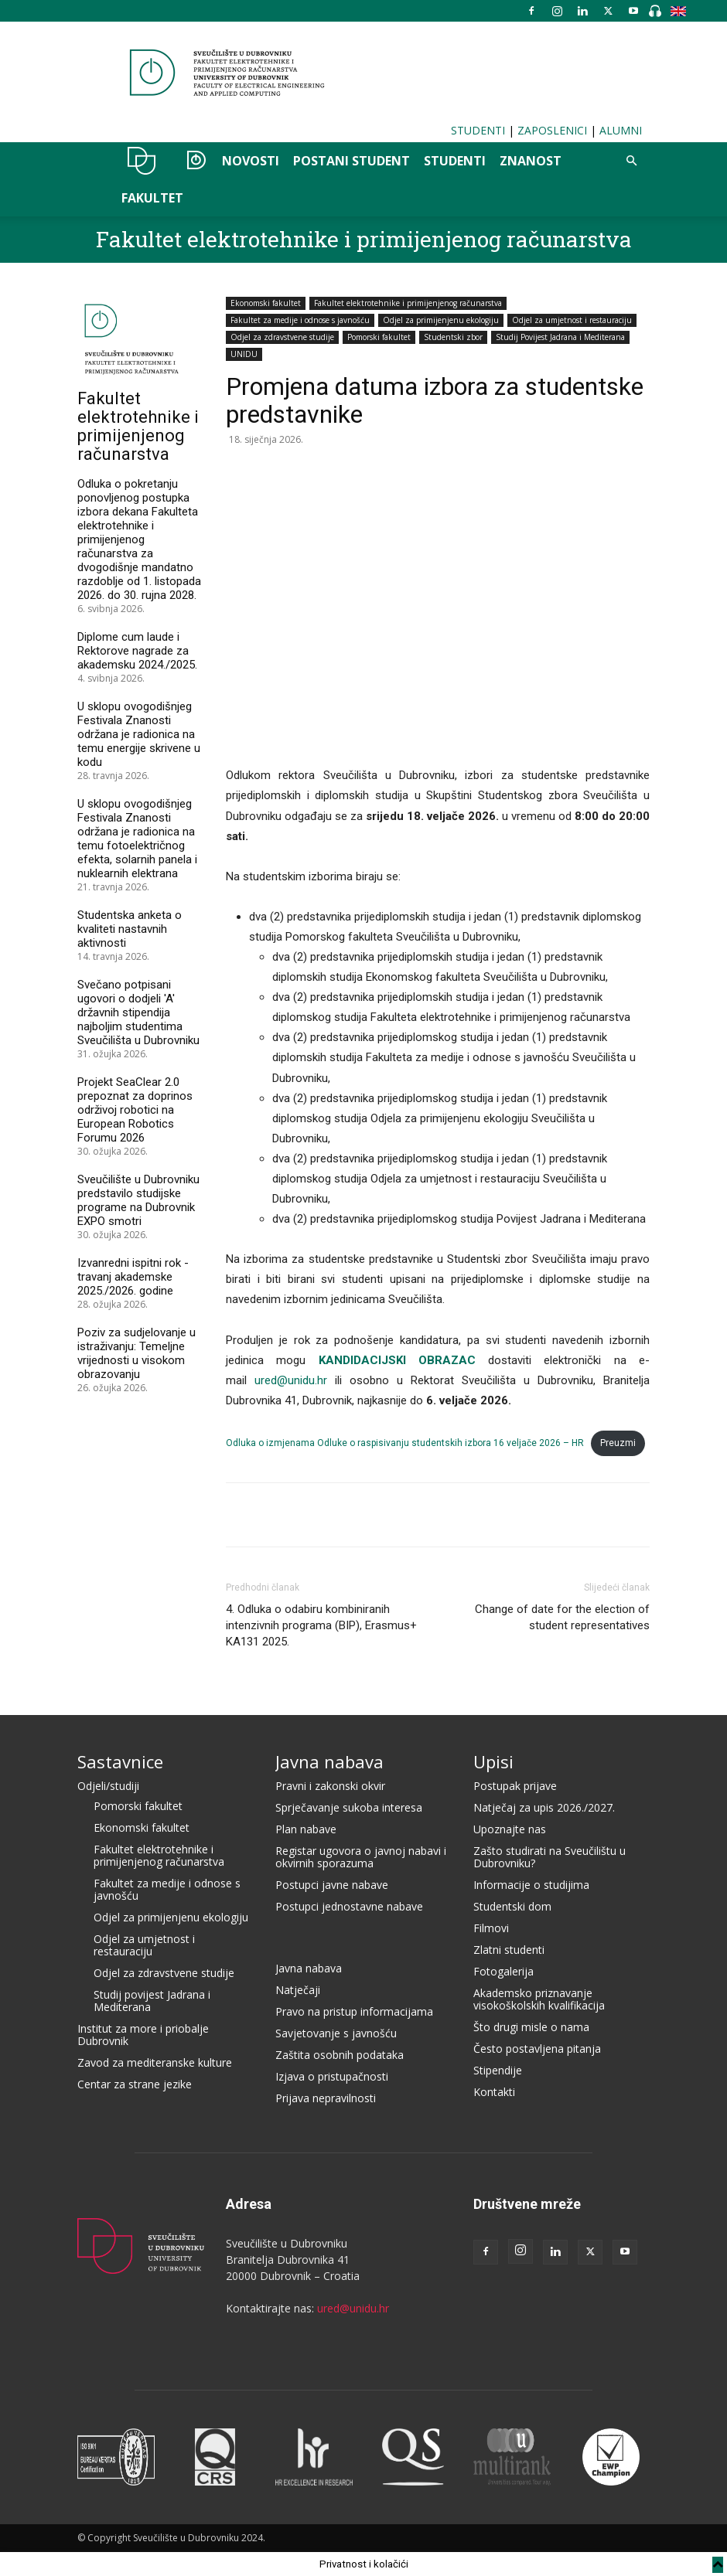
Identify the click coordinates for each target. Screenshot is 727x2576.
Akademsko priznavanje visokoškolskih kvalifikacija (539, 1999)
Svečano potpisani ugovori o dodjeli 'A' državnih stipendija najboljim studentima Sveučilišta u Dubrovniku (138, 1012)
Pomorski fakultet (379, 337)
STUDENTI (478, 130)
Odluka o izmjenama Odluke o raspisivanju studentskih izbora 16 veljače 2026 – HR (405, 1443)
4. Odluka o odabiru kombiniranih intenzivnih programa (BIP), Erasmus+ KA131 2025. (321, 1625)
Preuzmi (618, 1443)
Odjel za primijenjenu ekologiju (441, 320)
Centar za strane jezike (134, 2084)
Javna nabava (329, 1761)
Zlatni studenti (508, 1949)
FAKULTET (152, 197)
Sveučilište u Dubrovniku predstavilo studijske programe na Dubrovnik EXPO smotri (138, 1200)
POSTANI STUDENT (351, 160)
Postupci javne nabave (331, 1884)
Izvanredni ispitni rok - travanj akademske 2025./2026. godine (133, 1277)
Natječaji (297, 1989)
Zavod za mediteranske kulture (154, 2062)
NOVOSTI (250, 160)
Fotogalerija (503, 1971)
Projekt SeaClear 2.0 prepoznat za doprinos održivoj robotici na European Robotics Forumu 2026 (135, 1110)
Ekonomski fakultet (265, 303)
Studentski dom (512, 1906)
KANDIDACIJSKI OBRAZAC (397, 1360)
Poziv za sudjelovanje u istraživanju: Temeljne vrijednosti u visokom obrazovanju (136, 1353)
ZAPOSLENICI (552, 130)
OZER (192, 160)
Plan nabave (305, 1829)
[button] (631, 161)
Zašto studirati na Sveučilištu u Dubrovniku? (549, 1856)
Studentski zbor (453, 337)
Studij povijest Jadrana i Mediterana (152, 2000)
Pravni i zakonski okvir (330, 1785)
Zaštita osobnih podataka (339, 2054)
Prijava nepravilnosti (325, 2098)
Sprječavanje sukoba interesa (348, 1807)
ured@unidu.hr (290, 1380)
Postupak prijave (515, 1785)
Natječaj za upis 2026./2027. (544, 1807)
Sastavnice (120, 1761)
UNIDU (141, 160)
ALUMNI (620, 130)
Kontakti (494, 2091)
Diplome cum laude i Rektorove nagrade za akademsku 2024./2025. (137, 651)
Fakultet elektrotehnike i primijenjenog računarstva (364, 239)
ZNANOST (530, 160)
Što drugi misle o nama (531, 2027)
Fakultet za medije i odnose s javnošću (300, 320)
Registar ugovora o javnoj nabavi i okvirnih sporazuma (360, 1856)
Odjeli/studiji (108, 1785)
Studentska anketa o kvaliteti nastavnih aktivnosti (129, 929)
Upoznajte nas (509, 1829)
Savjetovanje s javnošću (336, 2033)
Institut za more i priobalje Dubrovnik (143, 2034)
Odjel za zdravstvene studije (282, 337)
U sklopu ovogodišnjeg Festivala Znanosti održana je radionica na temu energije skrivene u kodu (138, 734)
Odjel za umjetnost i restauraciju (572, 320)
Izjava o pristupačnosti (331, 2076)
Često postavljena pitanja (537, 2048)
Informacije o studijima (531, 1884)
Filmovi (491, 1928)
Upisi (493, 1761)
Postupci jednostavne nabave (349, 1906)
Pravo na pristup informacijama (354, 2011)
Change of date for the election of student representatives (562, 1617)
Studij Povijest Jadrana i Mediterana (560, 337)
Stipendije (497, 2070)
